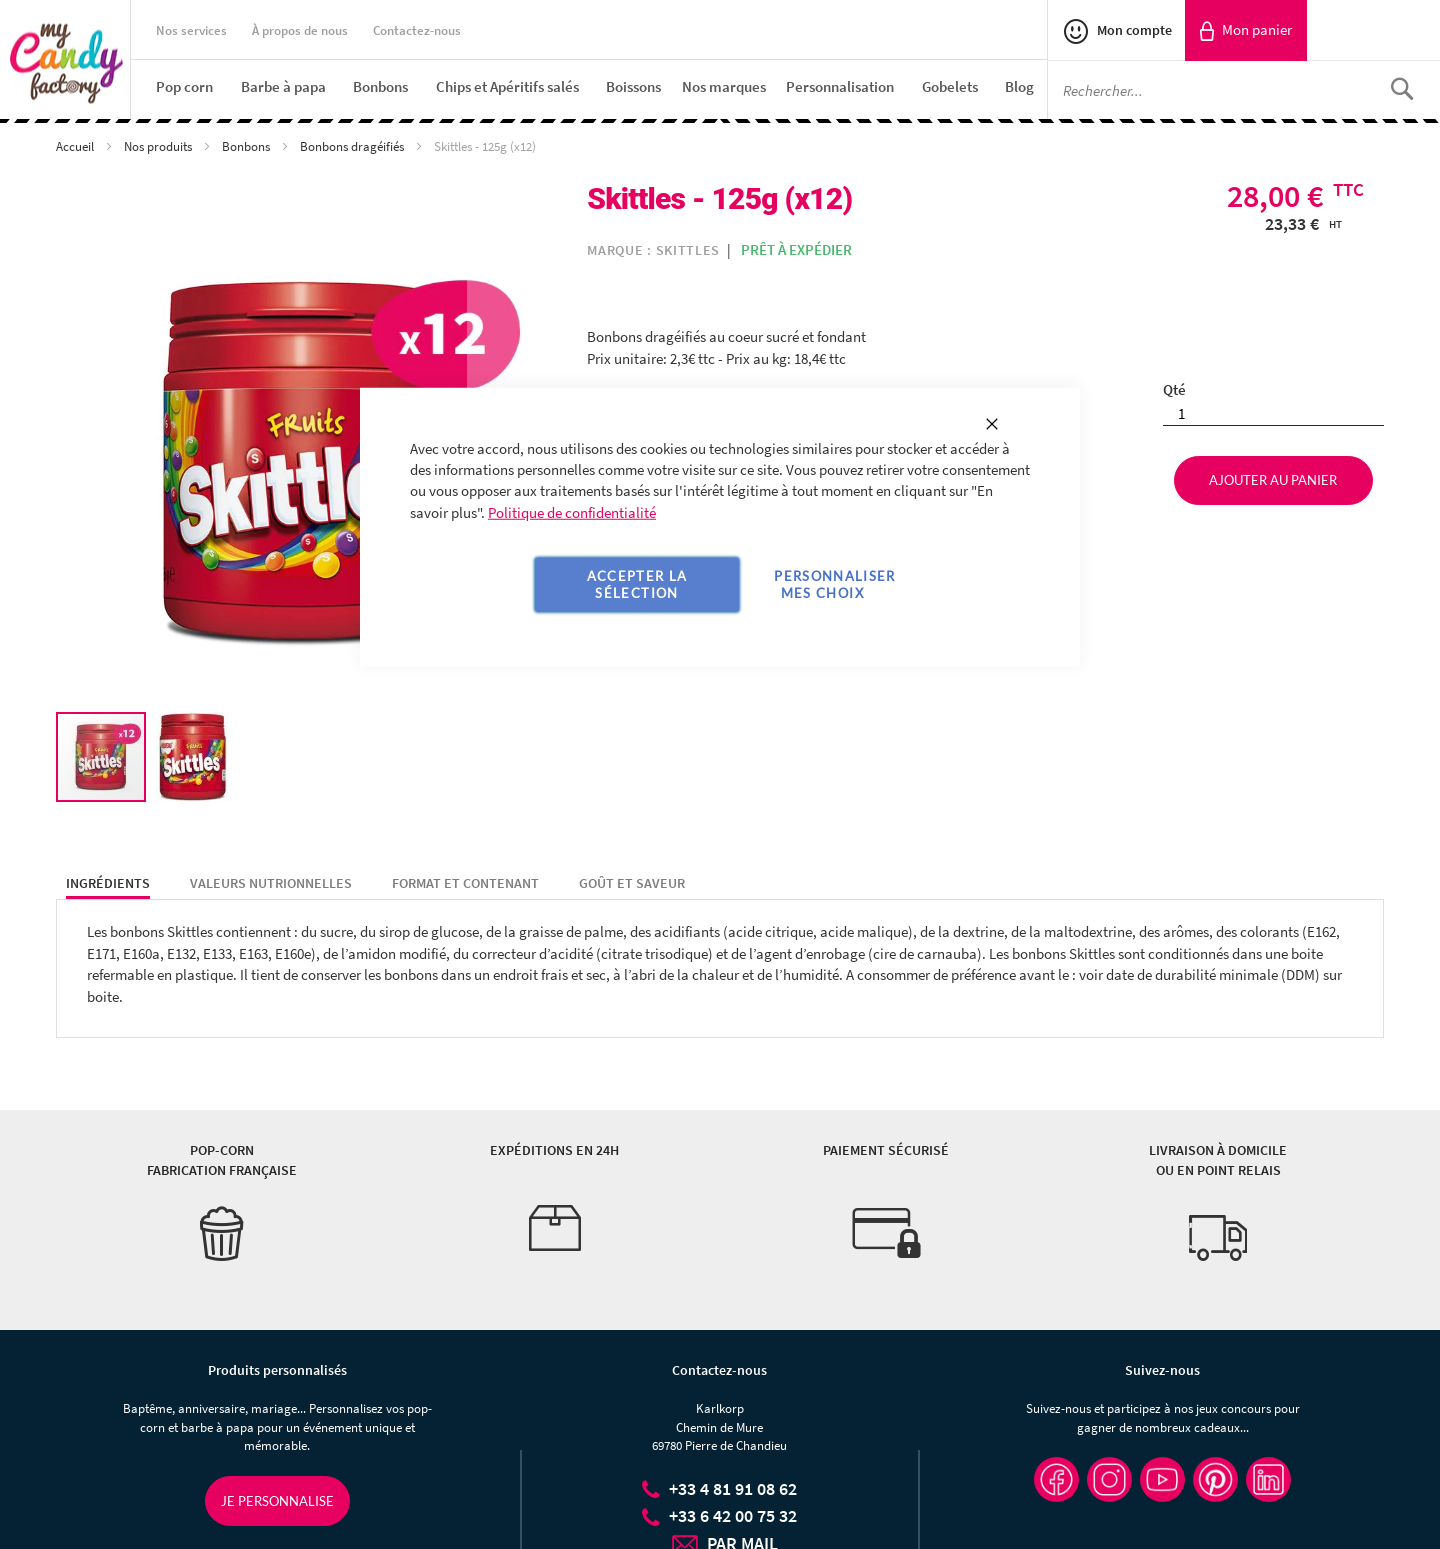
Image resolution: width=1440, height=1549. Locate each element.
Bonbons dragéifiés (353, 146)
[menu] (601, 86)
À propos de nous (300, 30)
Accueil (76, 146)
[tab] (108, 884)
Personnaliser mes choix (835, 584)
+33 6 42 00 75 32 (733, 1515)
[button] (193, 757)
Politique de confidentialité (572, 512)
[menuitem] (184, 86)
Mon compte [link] (1133, 30)
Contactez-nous (417, 30)
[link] (1246, 30)
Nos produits (159, 146)
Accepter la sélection (637, 584)
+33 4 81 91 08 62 (733, 1488)
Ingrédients (108, 883)
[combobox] (1244, 90)
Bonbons (247, 146)
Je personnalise (277, 1501)
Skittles (688, 250)
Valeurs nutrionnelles (271, 883)
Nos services (191, 30)
